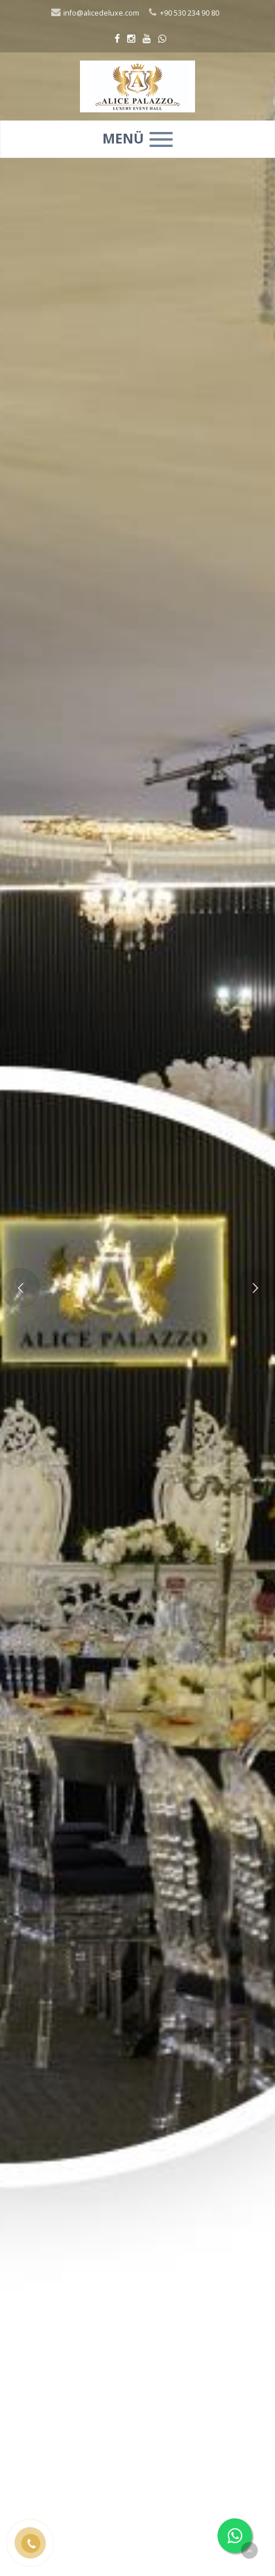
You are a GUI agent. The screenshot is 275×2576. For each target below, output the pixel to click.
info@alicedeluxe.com (94, 13)
